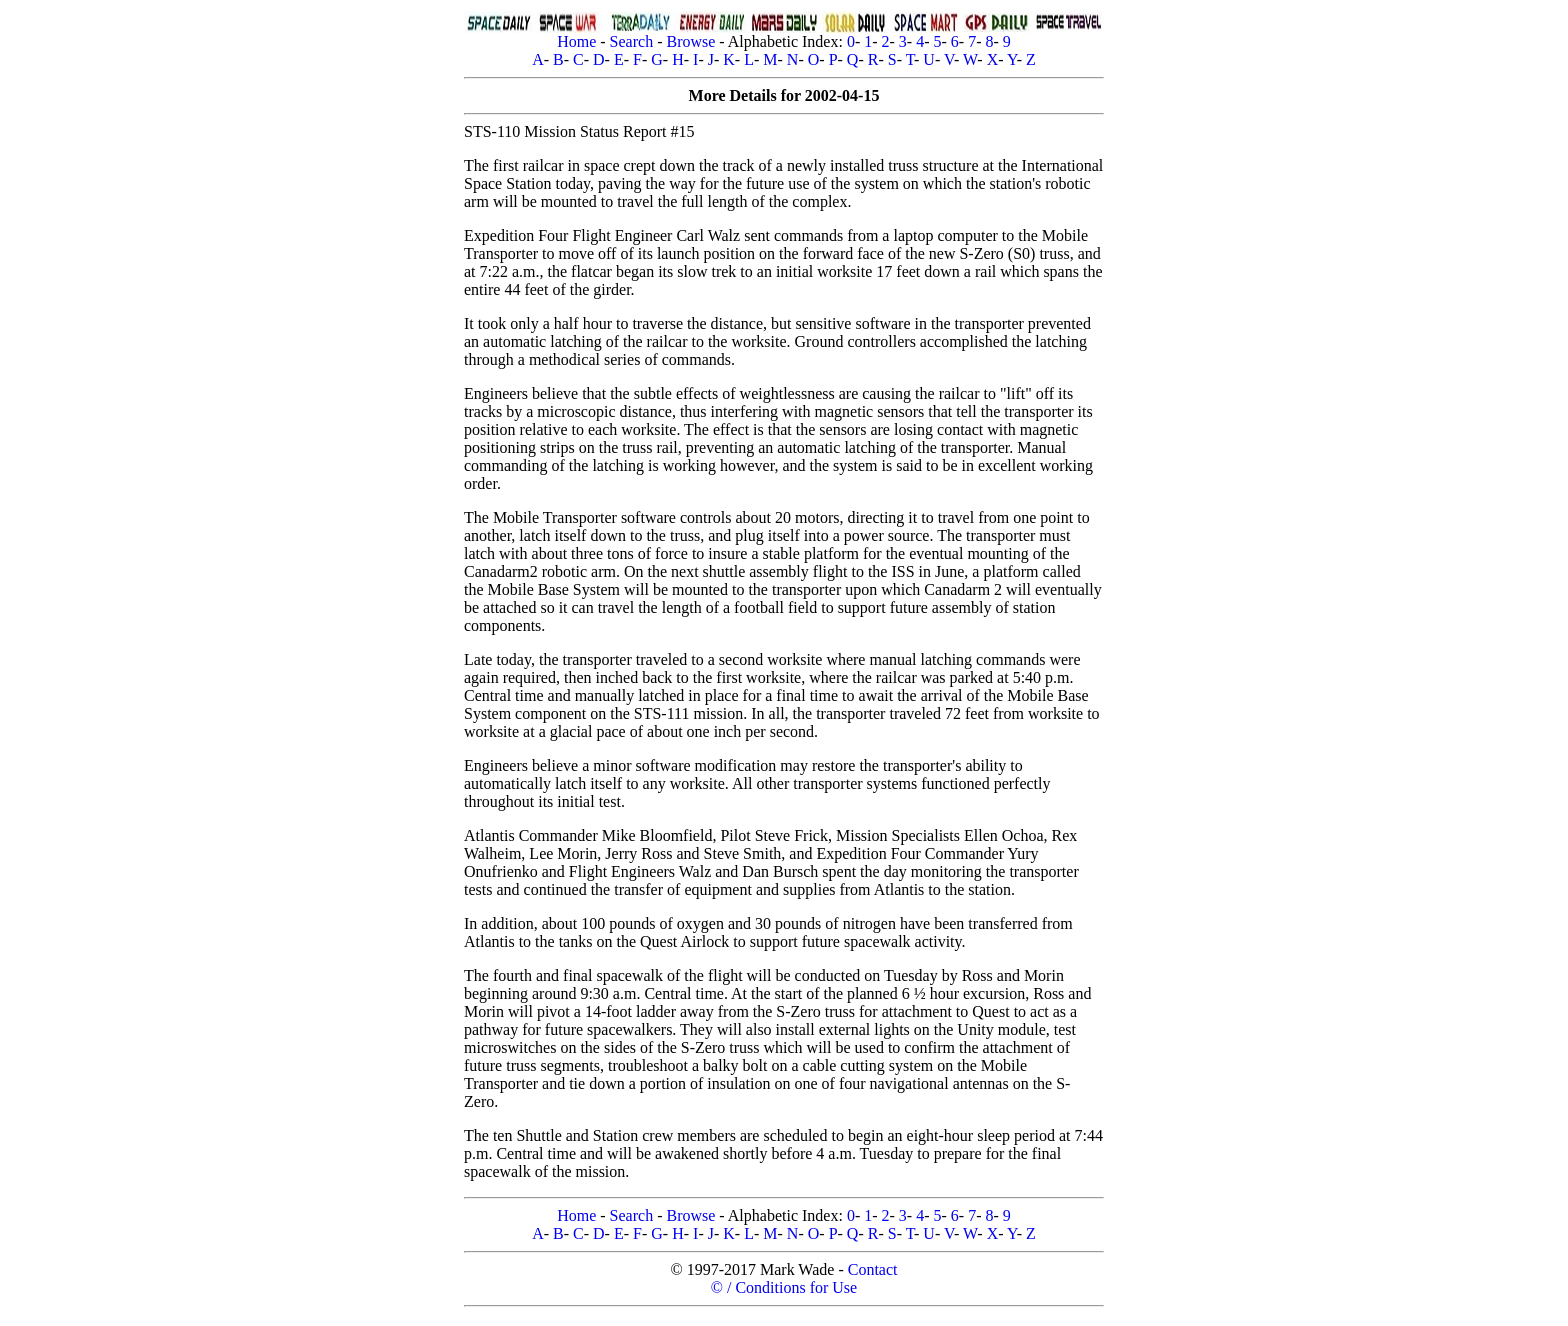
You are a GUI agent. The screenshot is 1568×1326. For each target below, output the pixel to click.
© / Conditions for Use (784, 1287)
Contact (873, 1269)
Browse (690, 41)
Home (576, 41)
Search (632, 41)
